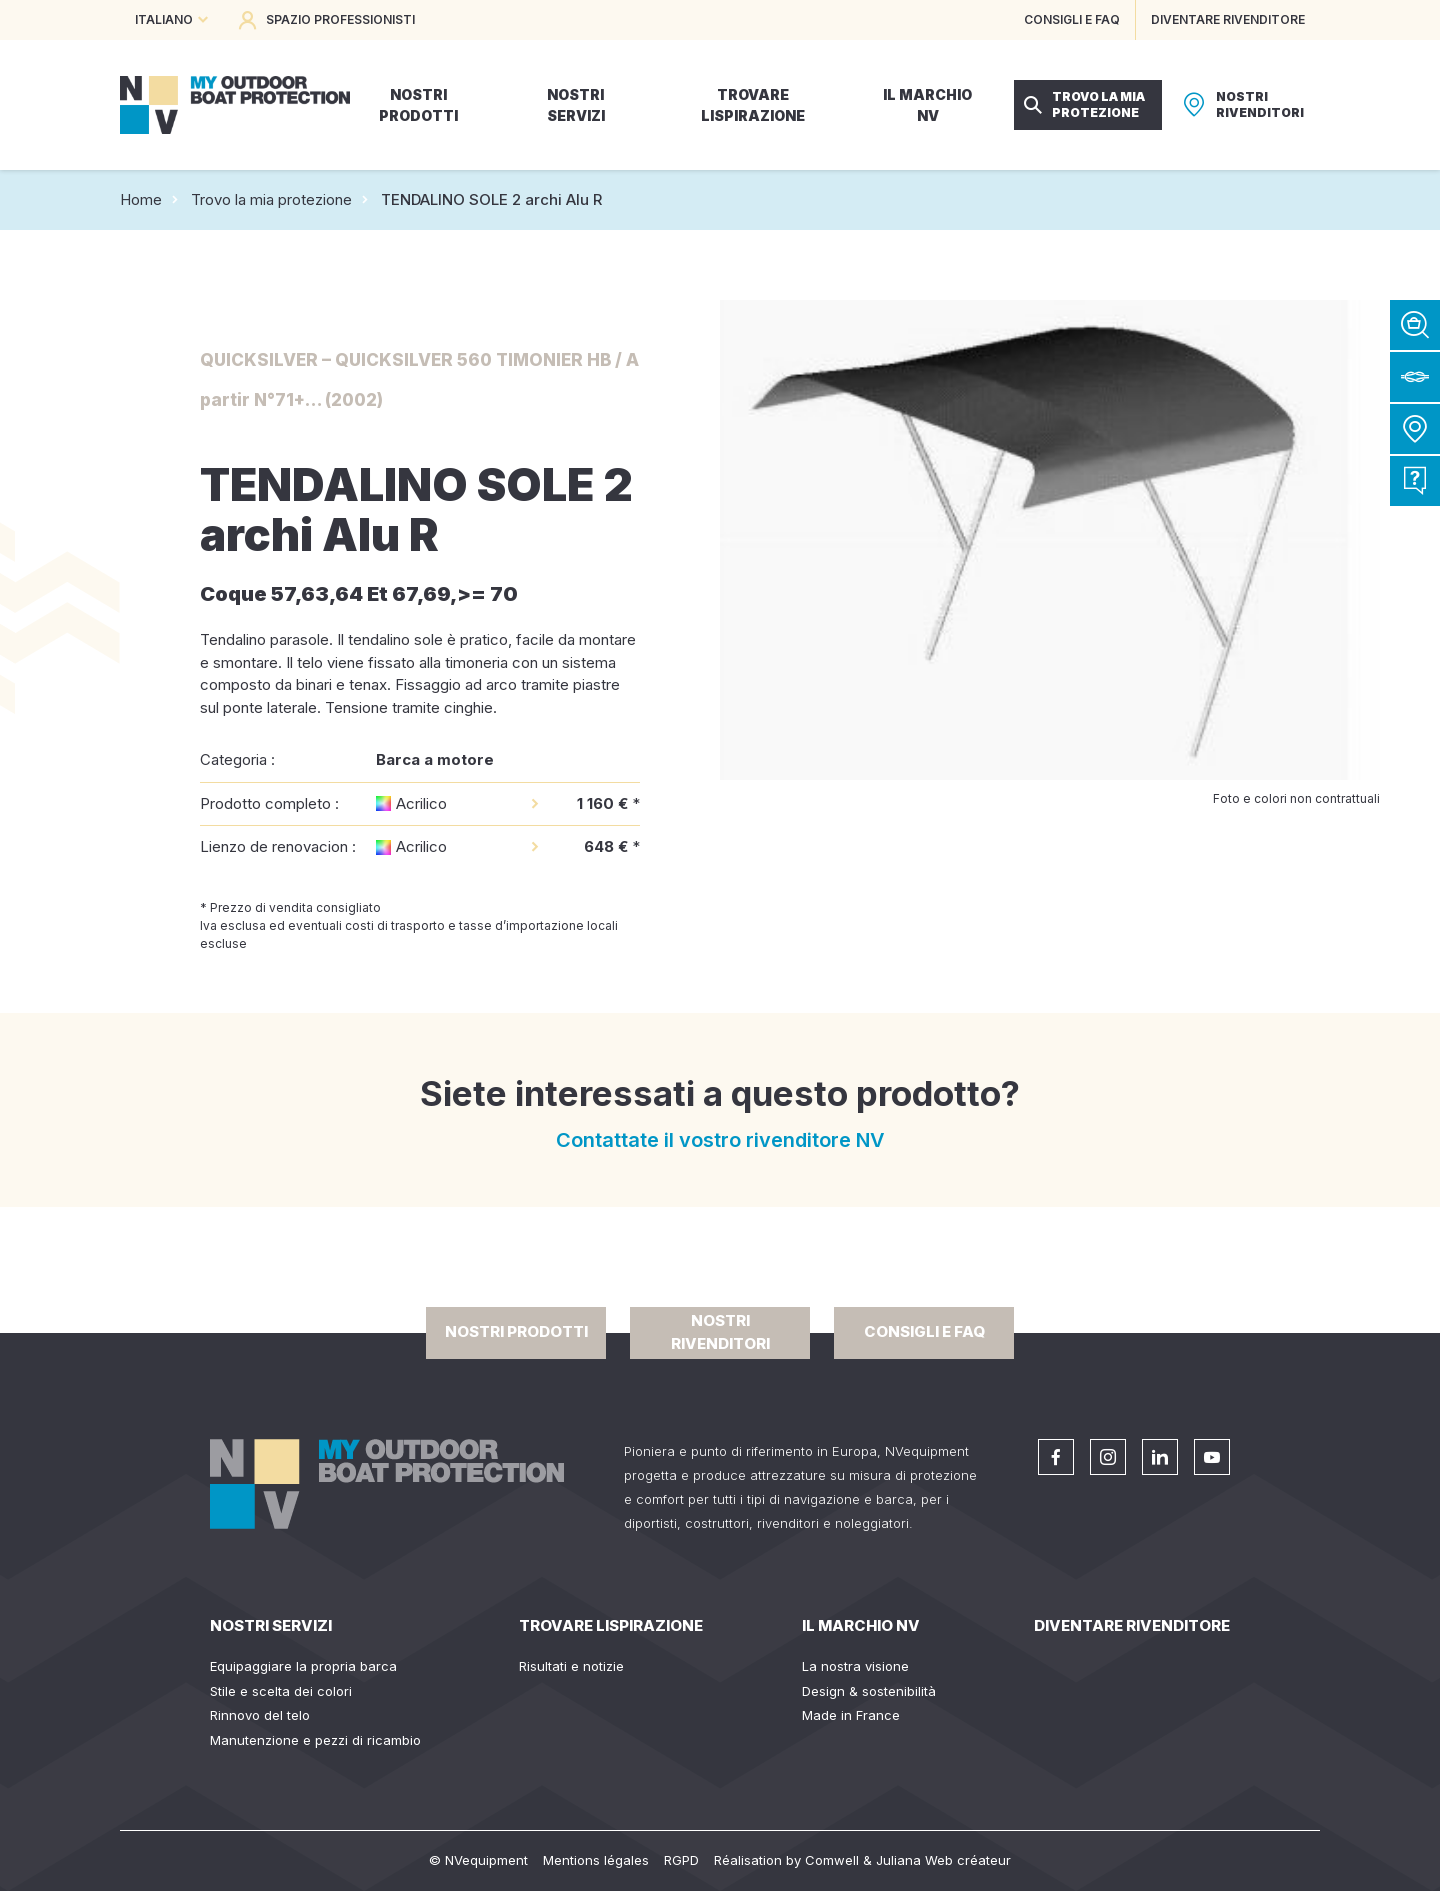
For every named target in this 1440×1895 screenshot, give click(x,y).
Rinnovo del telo (260, 1715)
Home (141, 199)
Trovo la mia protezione (271, 199)
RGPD (681, 1860)
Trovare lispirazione (611, 1625)
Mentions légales (596, 1860)
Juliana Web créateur (943, 1860)
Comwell (832, 1860)
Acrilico (421, 803)
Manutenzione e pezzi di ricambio (315, 1740)
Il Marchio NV (861, 1625)
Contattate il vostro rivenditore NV (720, 1140)
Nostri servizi (271, 1625)
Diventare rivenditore (1132, 1625)
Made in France (851, 1715)
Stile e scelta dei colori (281, 1691)
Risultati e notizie (571, 1666)
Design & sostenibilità (869, 1691)
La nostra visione (855, 1666)
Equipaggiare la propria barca (303, 1666)
